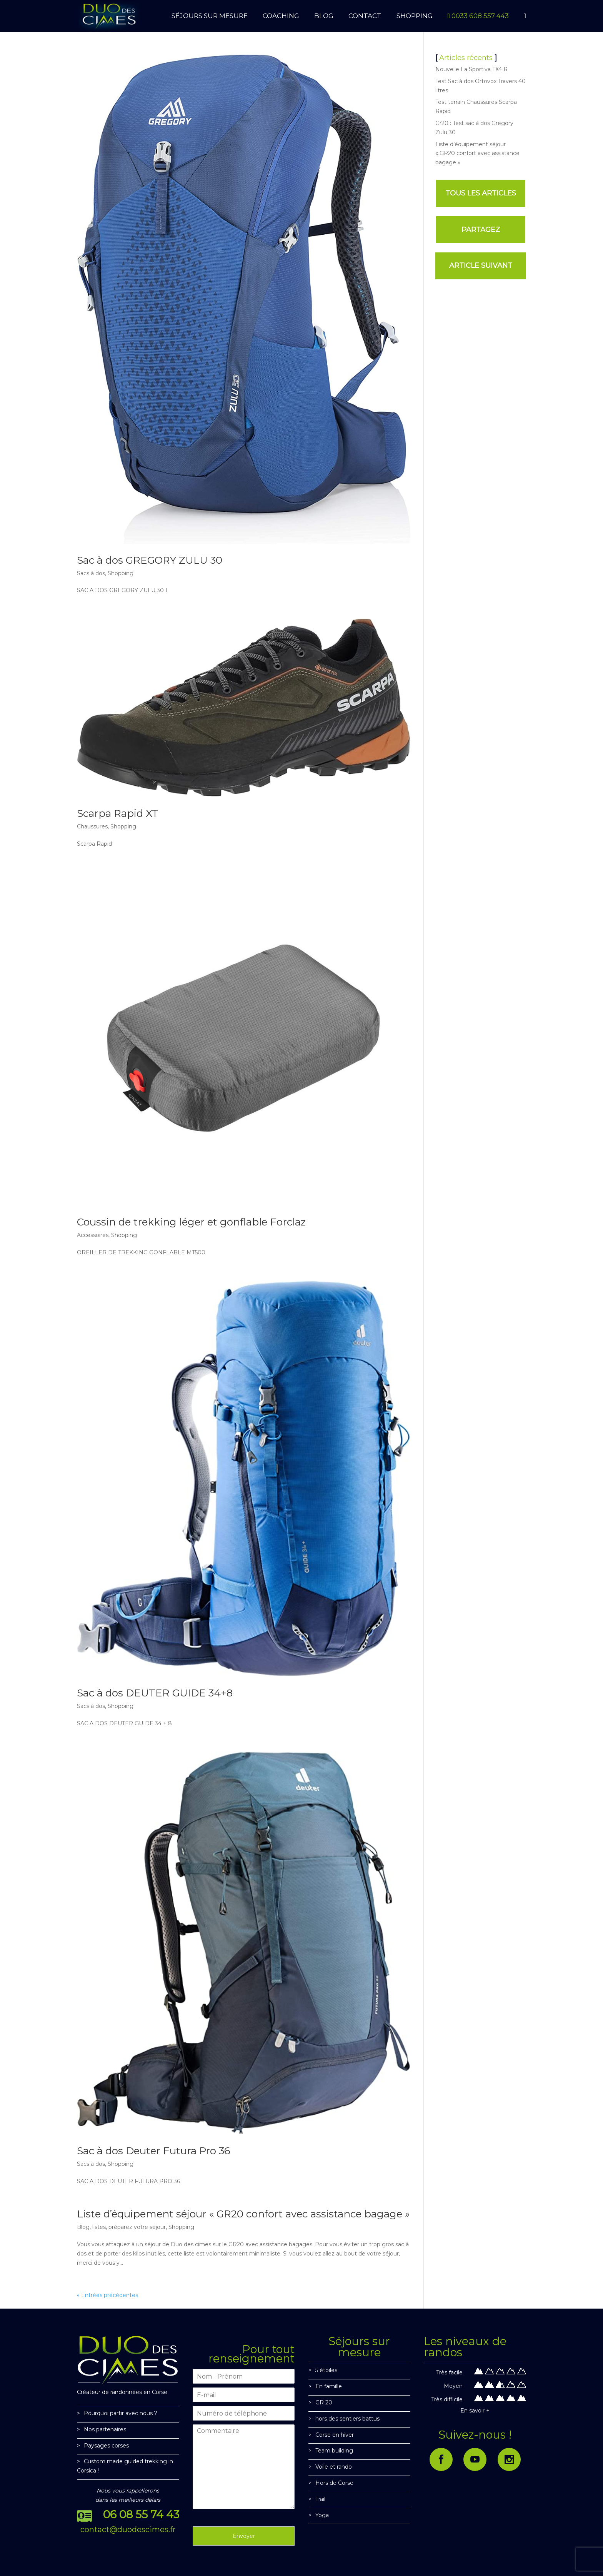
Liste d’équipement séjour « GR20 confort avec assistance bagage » (243, 2214)
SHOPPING (414, 16)
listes (99, 2227)
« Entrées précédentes (107, 2295)
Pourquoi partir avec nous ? (120, 2413)
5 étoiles (326, 2370)
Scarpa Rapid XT (117, 813)
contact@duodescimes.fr (128, 2529)
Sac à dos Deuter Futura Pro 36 (153, 2151)
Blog (83, 2227)
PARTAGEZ (480, 229)
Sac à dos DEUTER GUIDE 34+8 (155, 1693)
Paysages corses (106, 2445)
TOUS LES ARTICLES (480, 193)
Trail (320, 2499)
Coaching (281, 16)
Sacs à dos (91, 573)
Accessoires (92, 1235)
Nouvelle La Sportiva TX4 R (471, 69)
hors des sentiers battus (347, 2418)
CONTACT (364, 16)
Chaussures (92, 826)
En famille (328, 2386)
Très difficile (447, 2399)
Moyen (453, 2385)
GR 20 (323, 2402)
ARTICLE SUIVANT (480, 265)
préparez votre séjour (137, 2227)
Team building (334, 2450)
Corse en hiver (334, 2434)
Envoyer (244, 2536)
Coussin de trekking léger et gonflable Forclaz (191, 1222)
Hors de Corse (334, 2482)
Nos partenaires (105, 2429)
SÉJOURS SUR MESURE (210, 16)
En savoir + (475, 2410)
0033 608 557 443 (478, 16)
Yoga (322, 2515)
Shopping (120, 573)
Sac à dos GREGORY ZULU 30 (149, 560)
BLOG (323, 16)
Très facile (449, 2372)
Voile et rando (333, 2466)
